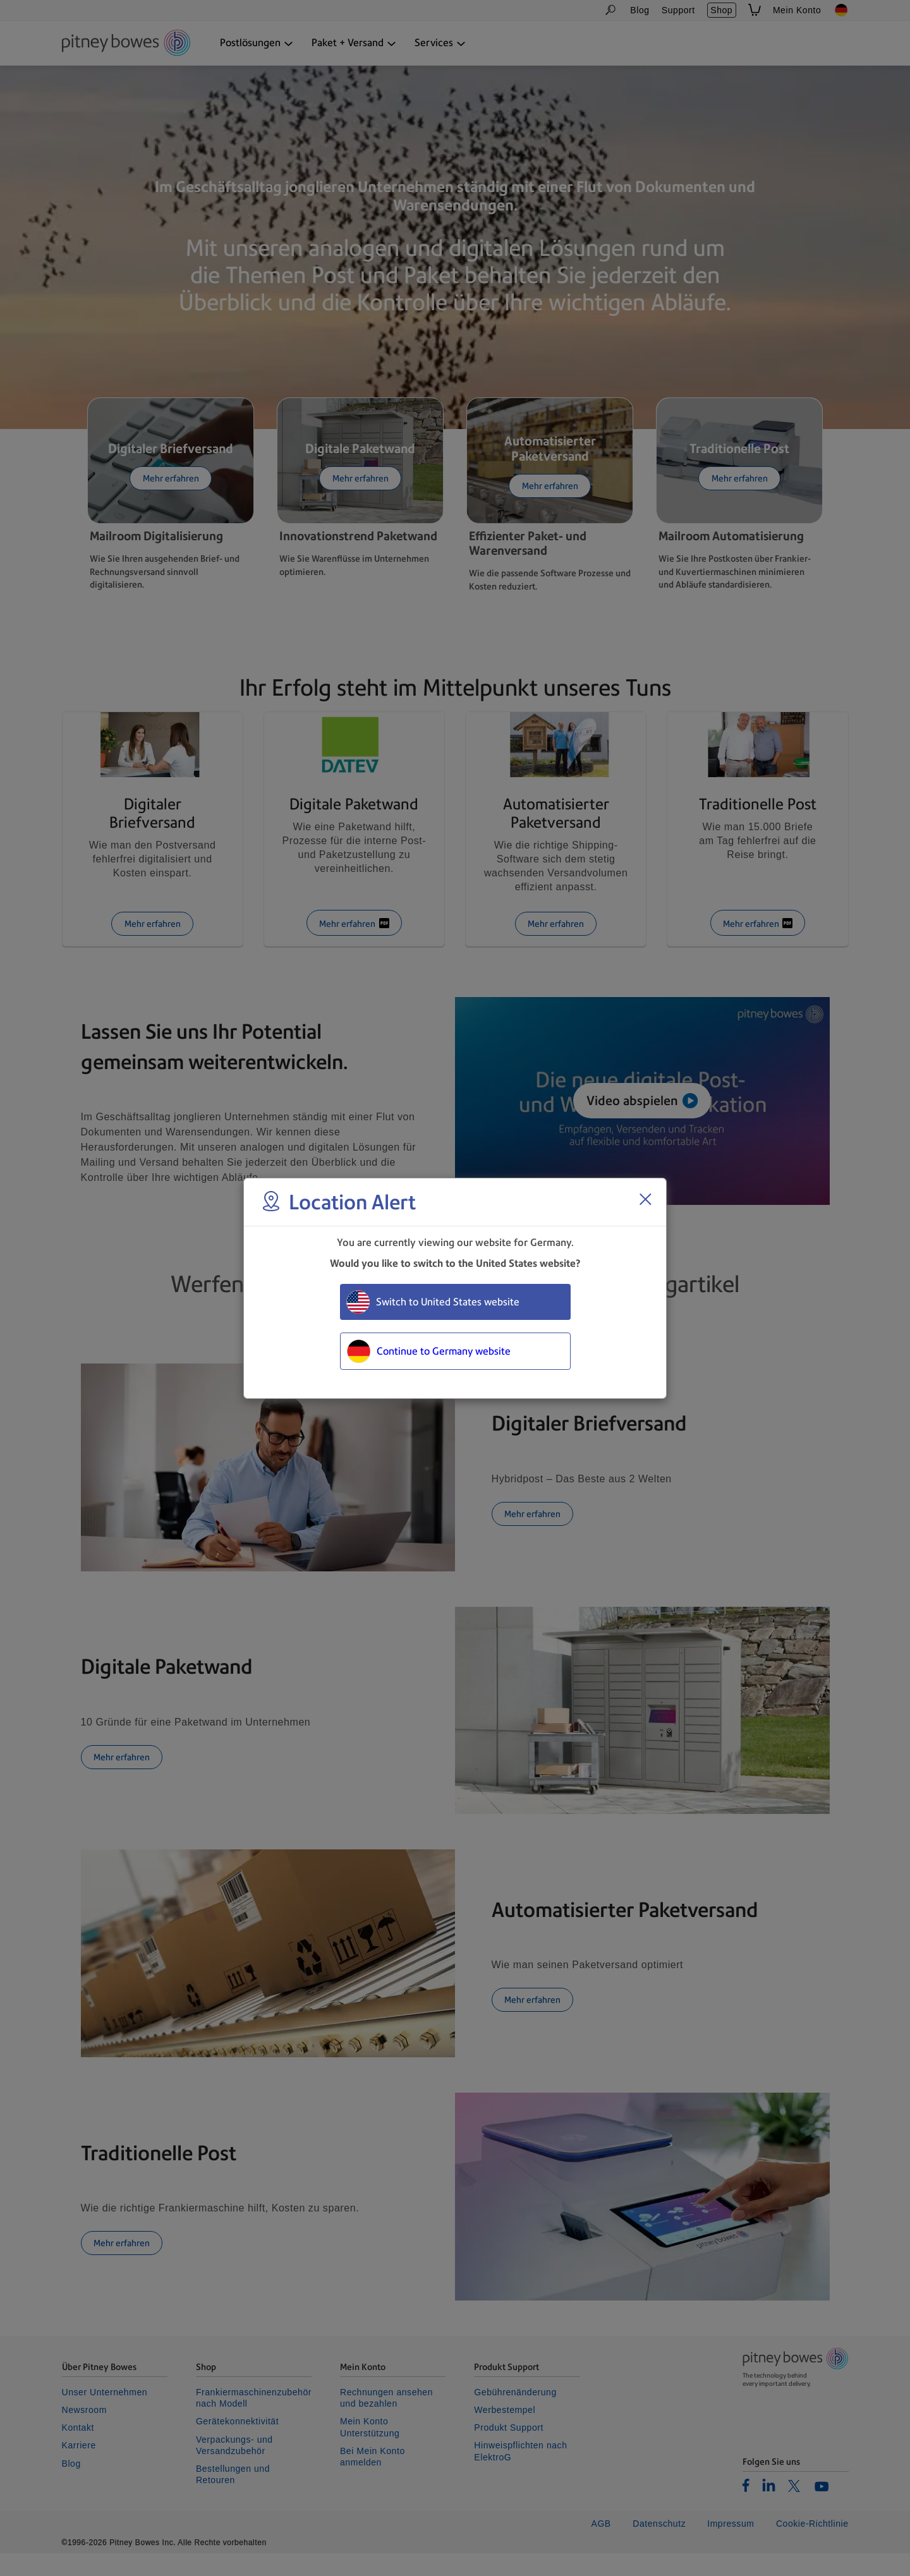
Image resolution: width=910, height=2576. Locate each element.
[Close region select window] (645, 1199)
